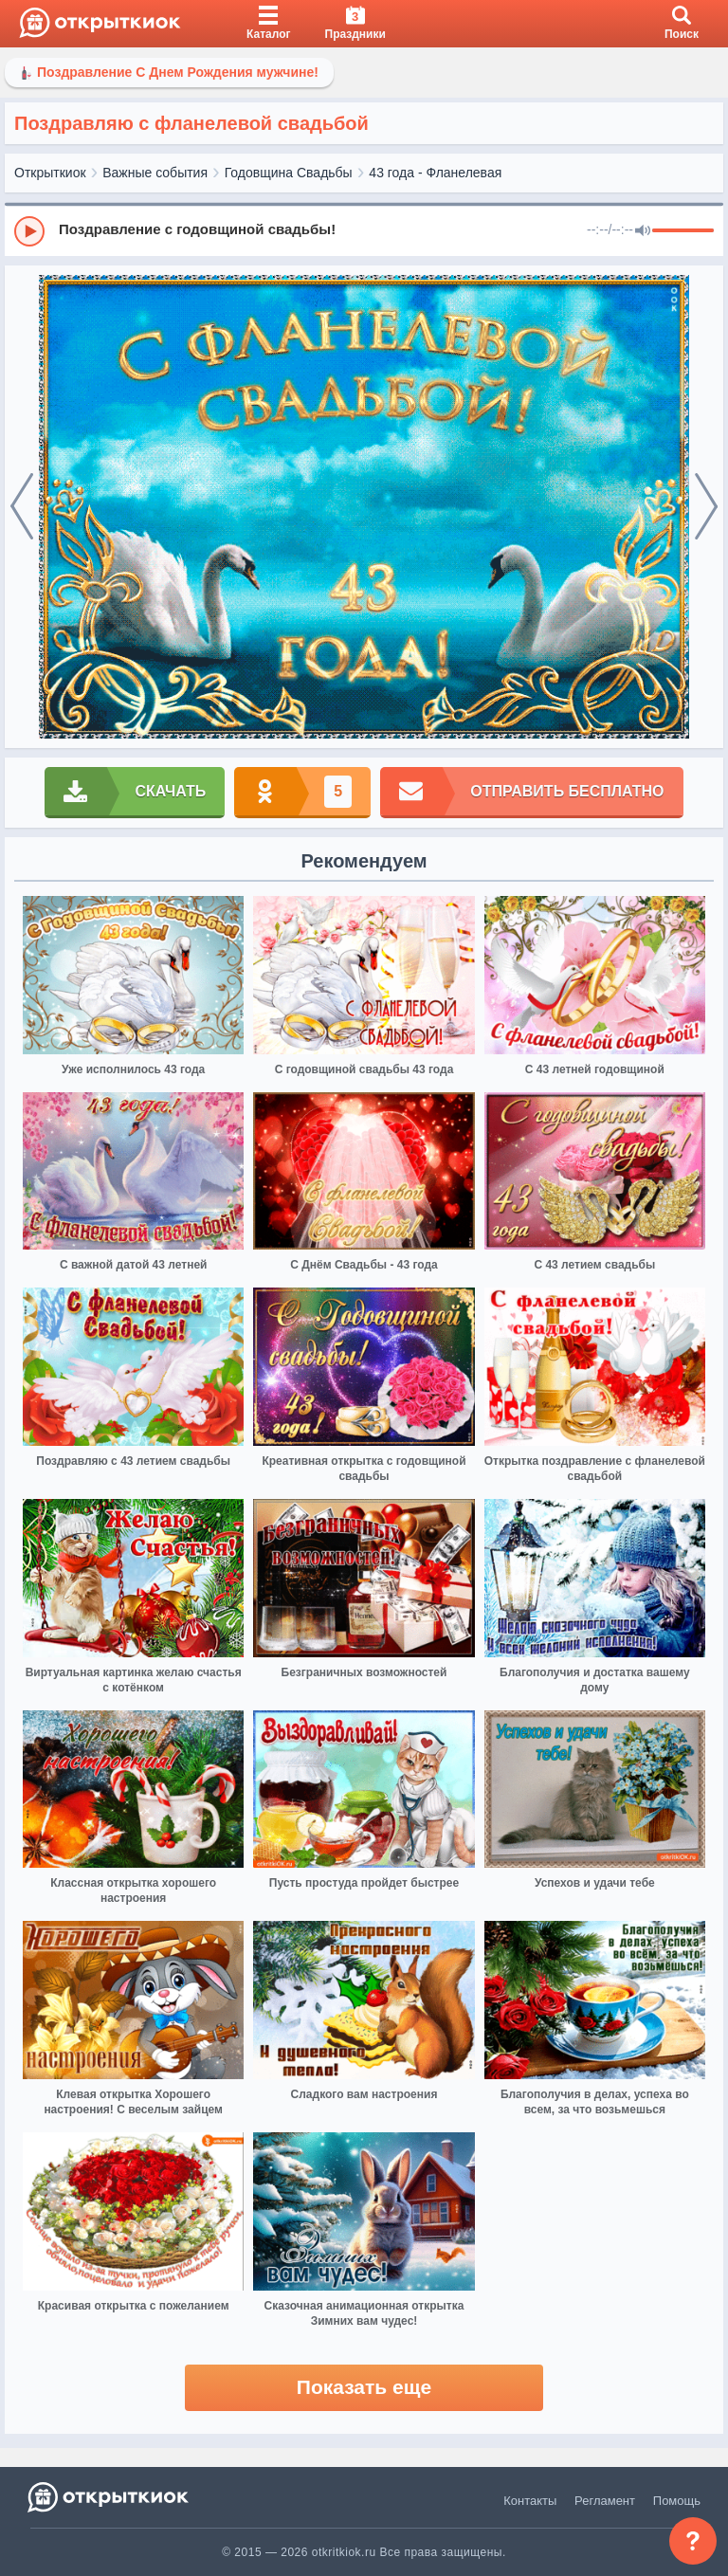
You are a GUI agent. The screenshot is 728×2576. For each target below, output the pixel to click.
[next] (706, 507)
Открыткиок (50, 172)
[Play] (29, 231)
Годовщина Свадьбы (289, 172)
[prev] (21, 507)
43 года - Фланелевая (435, 172)
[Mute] (642, 231)
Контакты (529, 2501)
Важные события (155, 172)
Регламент (604, 2501)
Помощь (677, 2501)
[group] (364, 230)
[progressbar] (683, 231)
